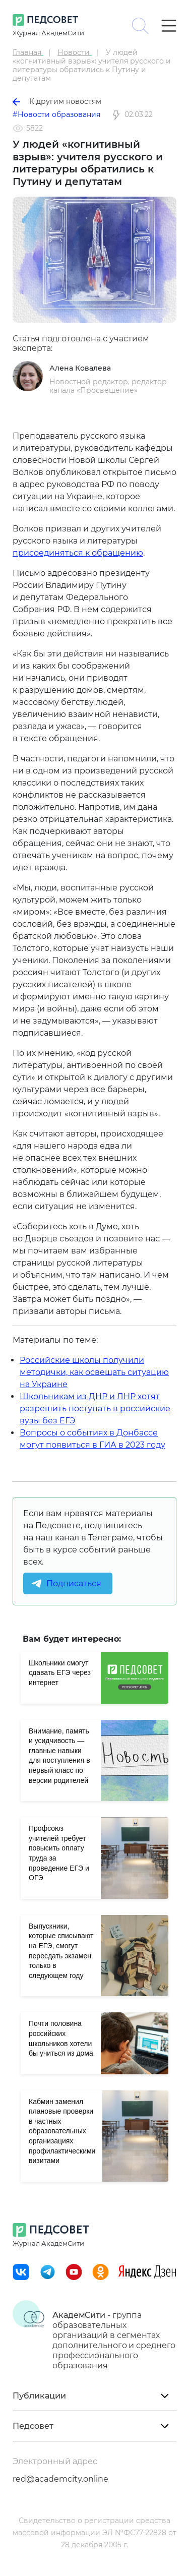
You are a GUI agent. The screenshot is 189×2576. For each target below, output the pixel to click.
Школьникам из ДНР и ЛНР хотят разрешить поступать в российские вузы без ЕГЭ (95, 1408)
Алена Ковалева (80, 368)
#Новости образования (56, 114)
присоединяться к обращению (78, 553)
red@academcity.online (60, 2479)
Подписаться (73, 1583)
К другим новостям (57, 101)
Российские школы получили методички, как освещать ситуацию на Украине (94, 1372)
